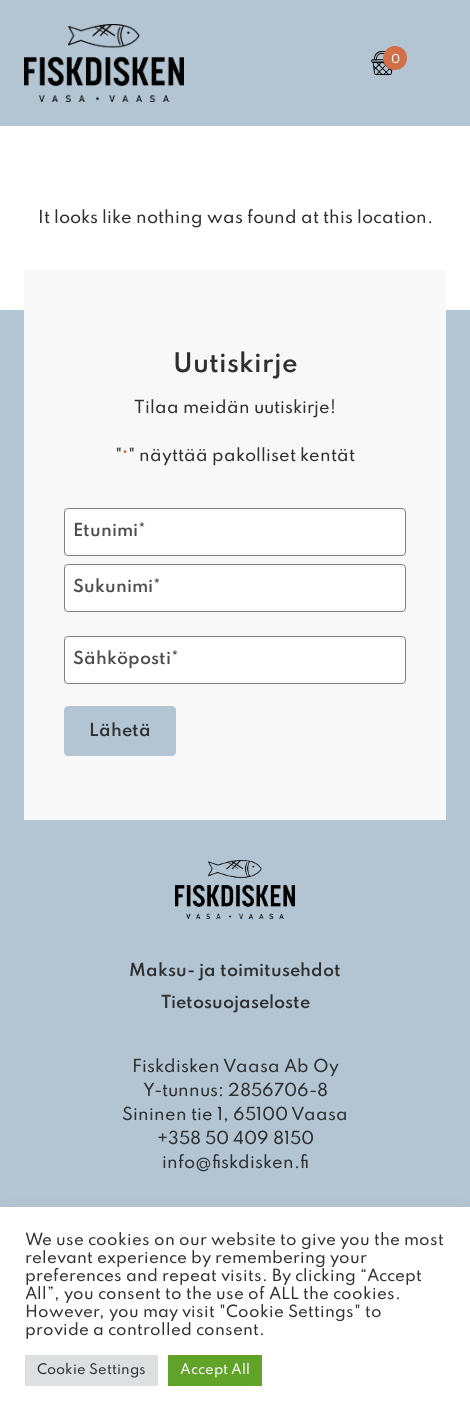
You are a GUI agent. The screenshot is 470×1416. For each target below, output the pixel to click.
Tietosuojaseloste (235, 1003)
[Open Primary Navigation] (430, 63)
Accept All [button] (215, 1370)
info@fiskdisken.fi (235, 1163)
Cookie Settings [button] (91, 1370)
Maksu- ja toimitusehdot (235, 971)
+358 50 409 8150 (235, 1139)
